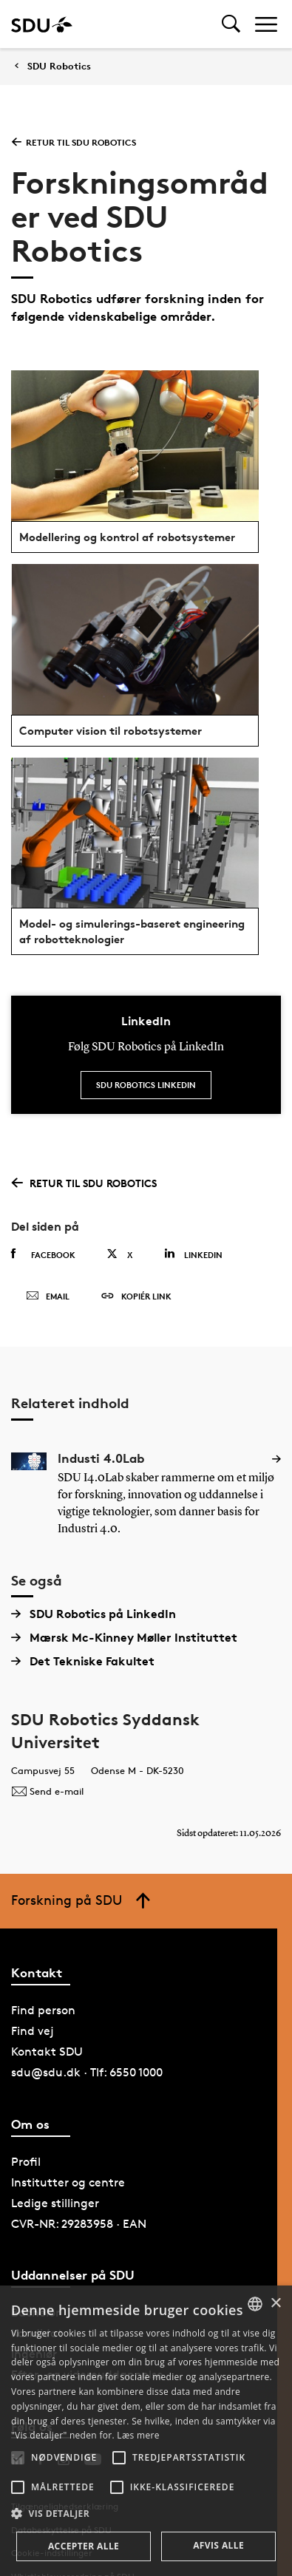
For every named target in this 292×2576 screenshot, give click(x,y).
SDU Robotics (59, 66)
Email (47, 1296)
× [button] (275, 2303)
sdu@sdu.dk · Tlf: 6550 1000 (87, 2072)
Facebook (43, 1254)
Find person (43, 2010)
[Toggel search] (231, 24)
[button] (18, 2458)
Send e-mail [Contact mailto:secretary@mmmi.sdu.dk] (47, 1791)
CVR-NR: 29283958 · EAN (78, 2224)
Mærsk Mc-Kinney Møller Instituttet (124, 1637)
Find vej (32, 2031)
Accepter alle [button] (83, 2546)
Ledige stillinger (55, 2203)
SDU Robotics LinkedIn (146, 1084)
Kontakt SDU (47, 2052)
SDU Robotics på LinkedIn (93, 1613)
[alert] (146, 2431)
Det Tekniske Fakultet (83, 1661)
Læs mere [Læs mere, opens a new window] (138, 2435)
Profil (26, 2162)
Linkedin (193, 1254)
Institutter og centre (68, 2182)
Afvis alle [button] (218, 2545)
